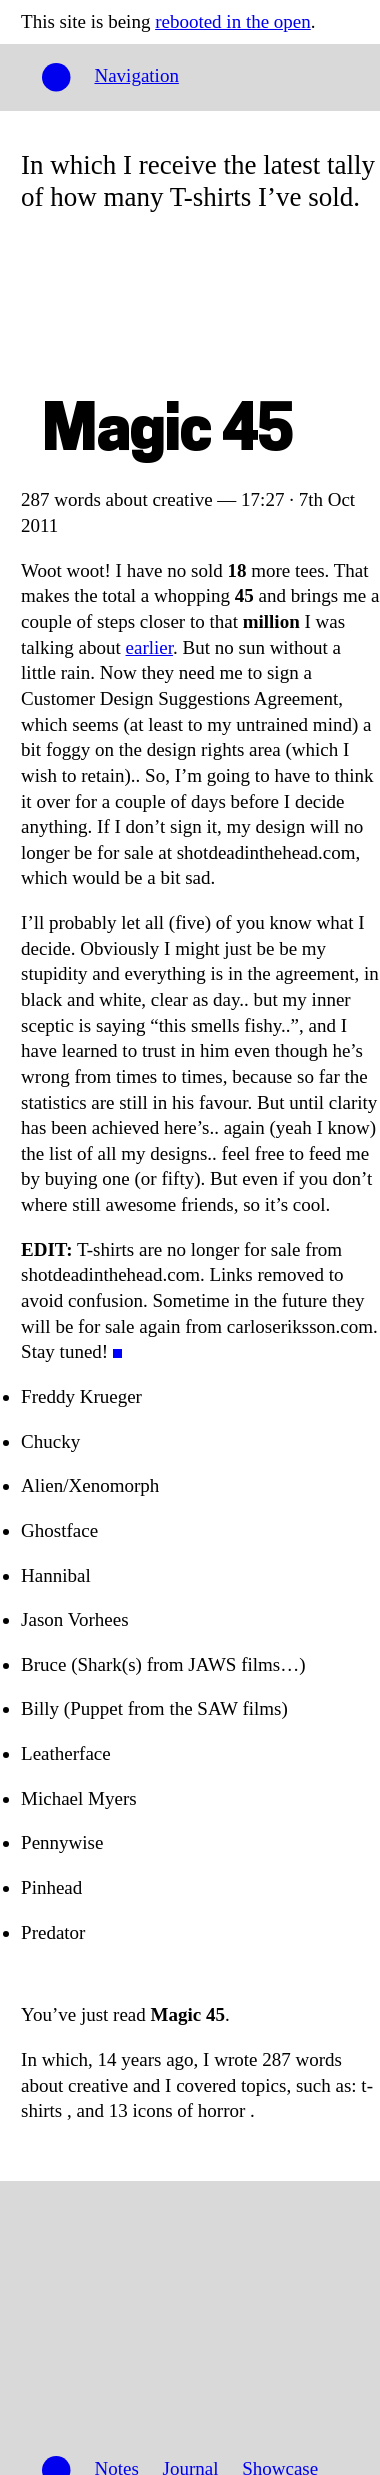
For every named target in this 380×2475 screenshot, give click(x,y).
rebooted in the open (233, 21)
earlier (149, 647)
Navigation (136, 75)
